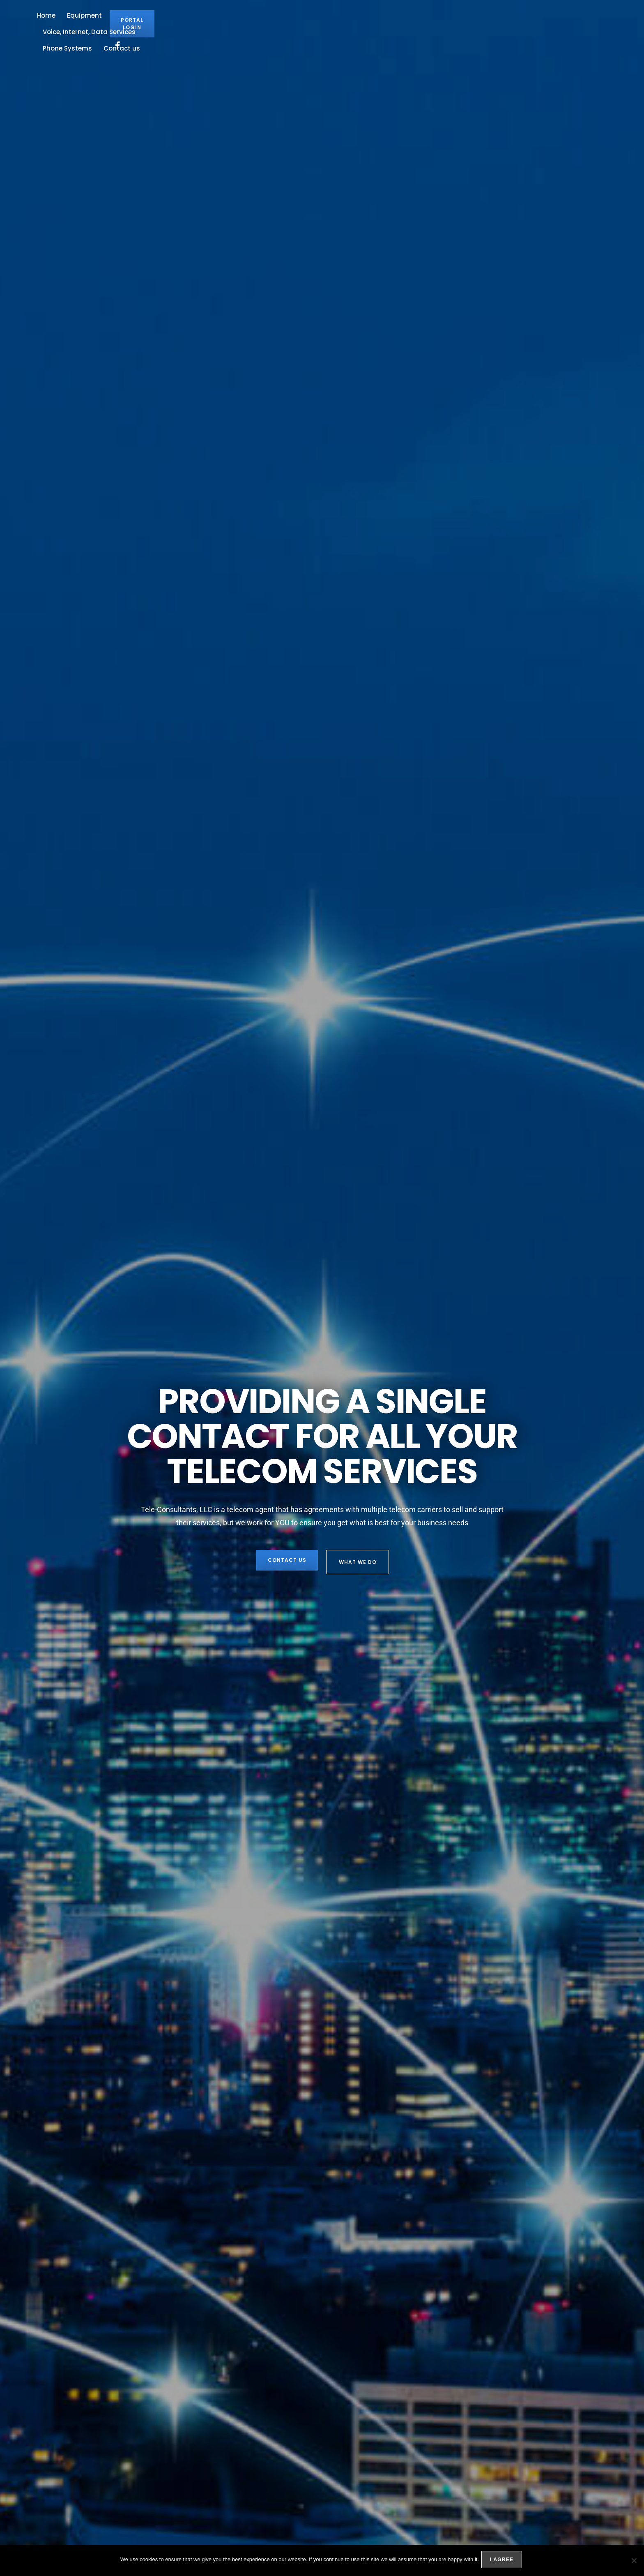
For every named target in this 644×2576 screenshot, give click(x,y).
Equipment (222, 25)
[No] (634, 2561)
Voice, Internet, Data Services (297, 25)
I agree (503, 2561)
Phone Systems (380, 25)
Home (184, 25)
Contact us (434, 25)
